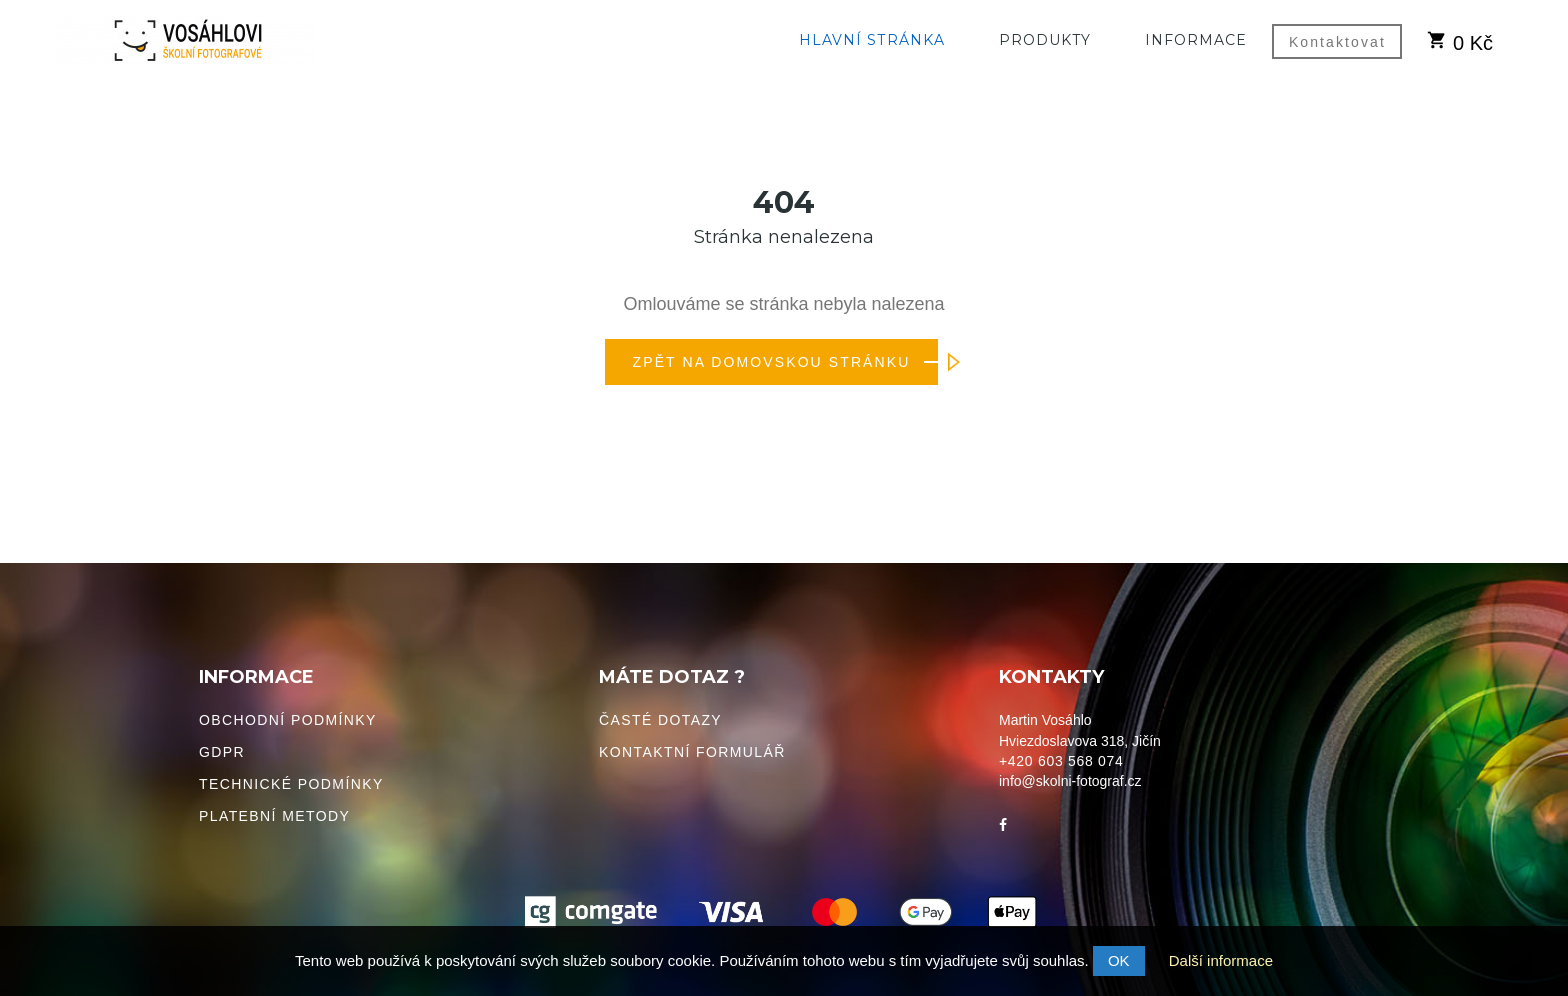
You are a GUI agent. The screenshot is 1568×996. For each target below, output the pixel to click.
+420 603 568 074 (1061, 761)
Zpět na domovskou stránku (786, 362)
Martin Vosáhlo (1045, 720)
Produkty (1045, 40)
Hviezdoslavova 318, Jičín (1080, 741)
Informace (1196, 40)
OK (1119, 960)
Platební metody (274, 816)
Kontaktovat (1337, 42)
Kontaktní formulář (692, 752)
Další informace (1221, 960)
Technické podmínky (291, 784)
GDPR (222, 752)
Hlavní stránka (872, 40)
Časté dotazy (660, 720)
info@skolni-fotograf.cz (1070, 781)
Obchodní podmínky (288, 720)
